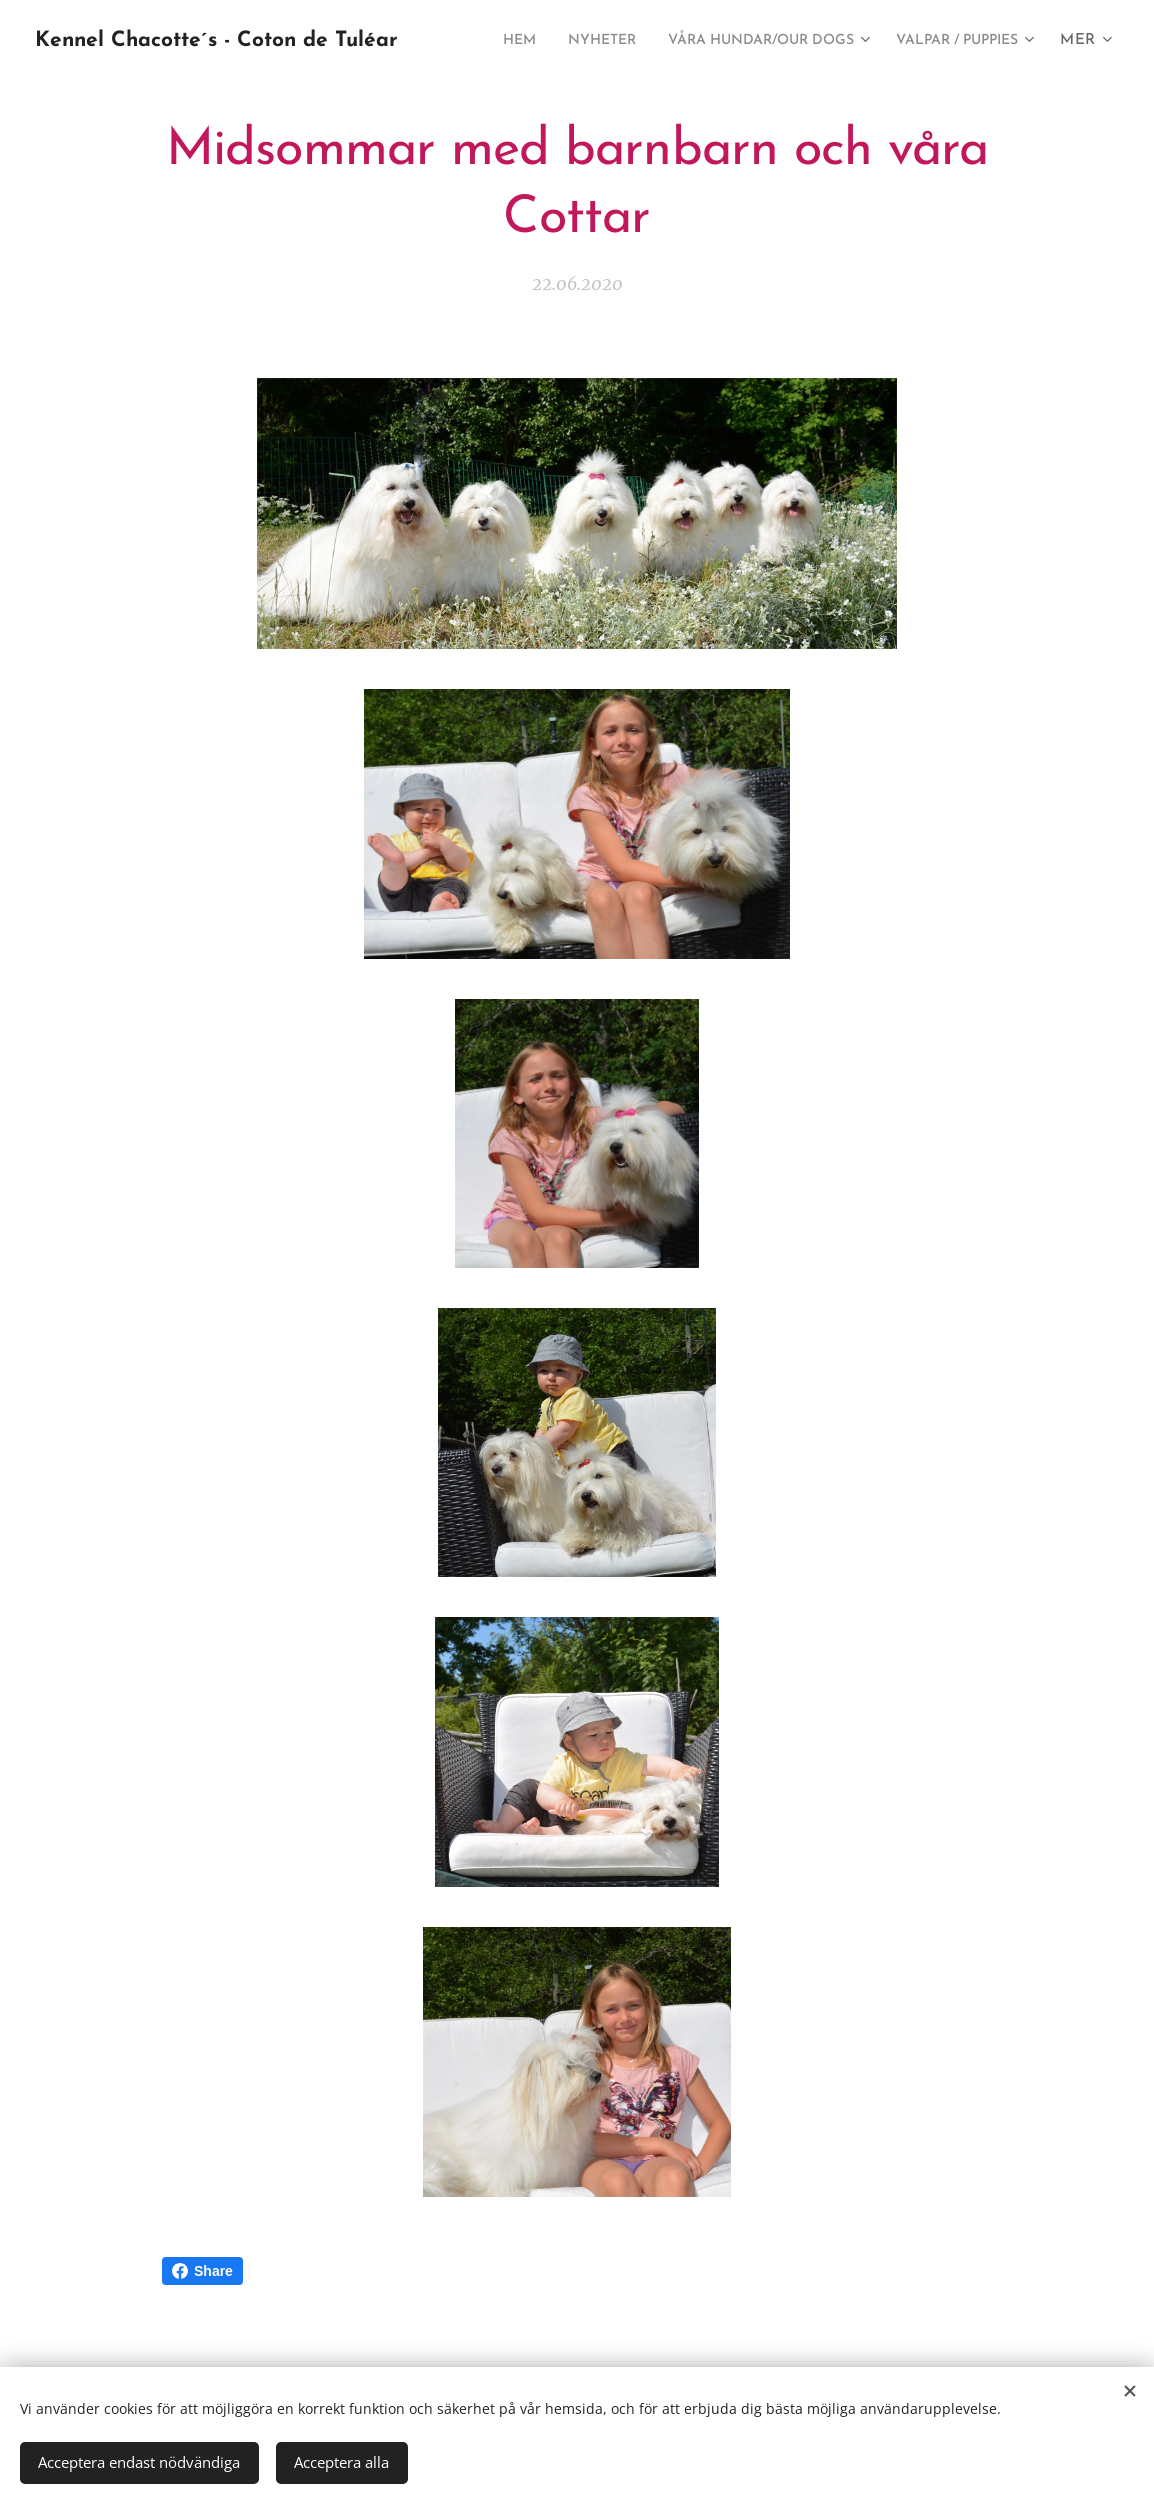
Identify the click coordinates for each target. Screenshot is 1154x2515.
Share (202, 2271)
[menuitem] (644, 41)
